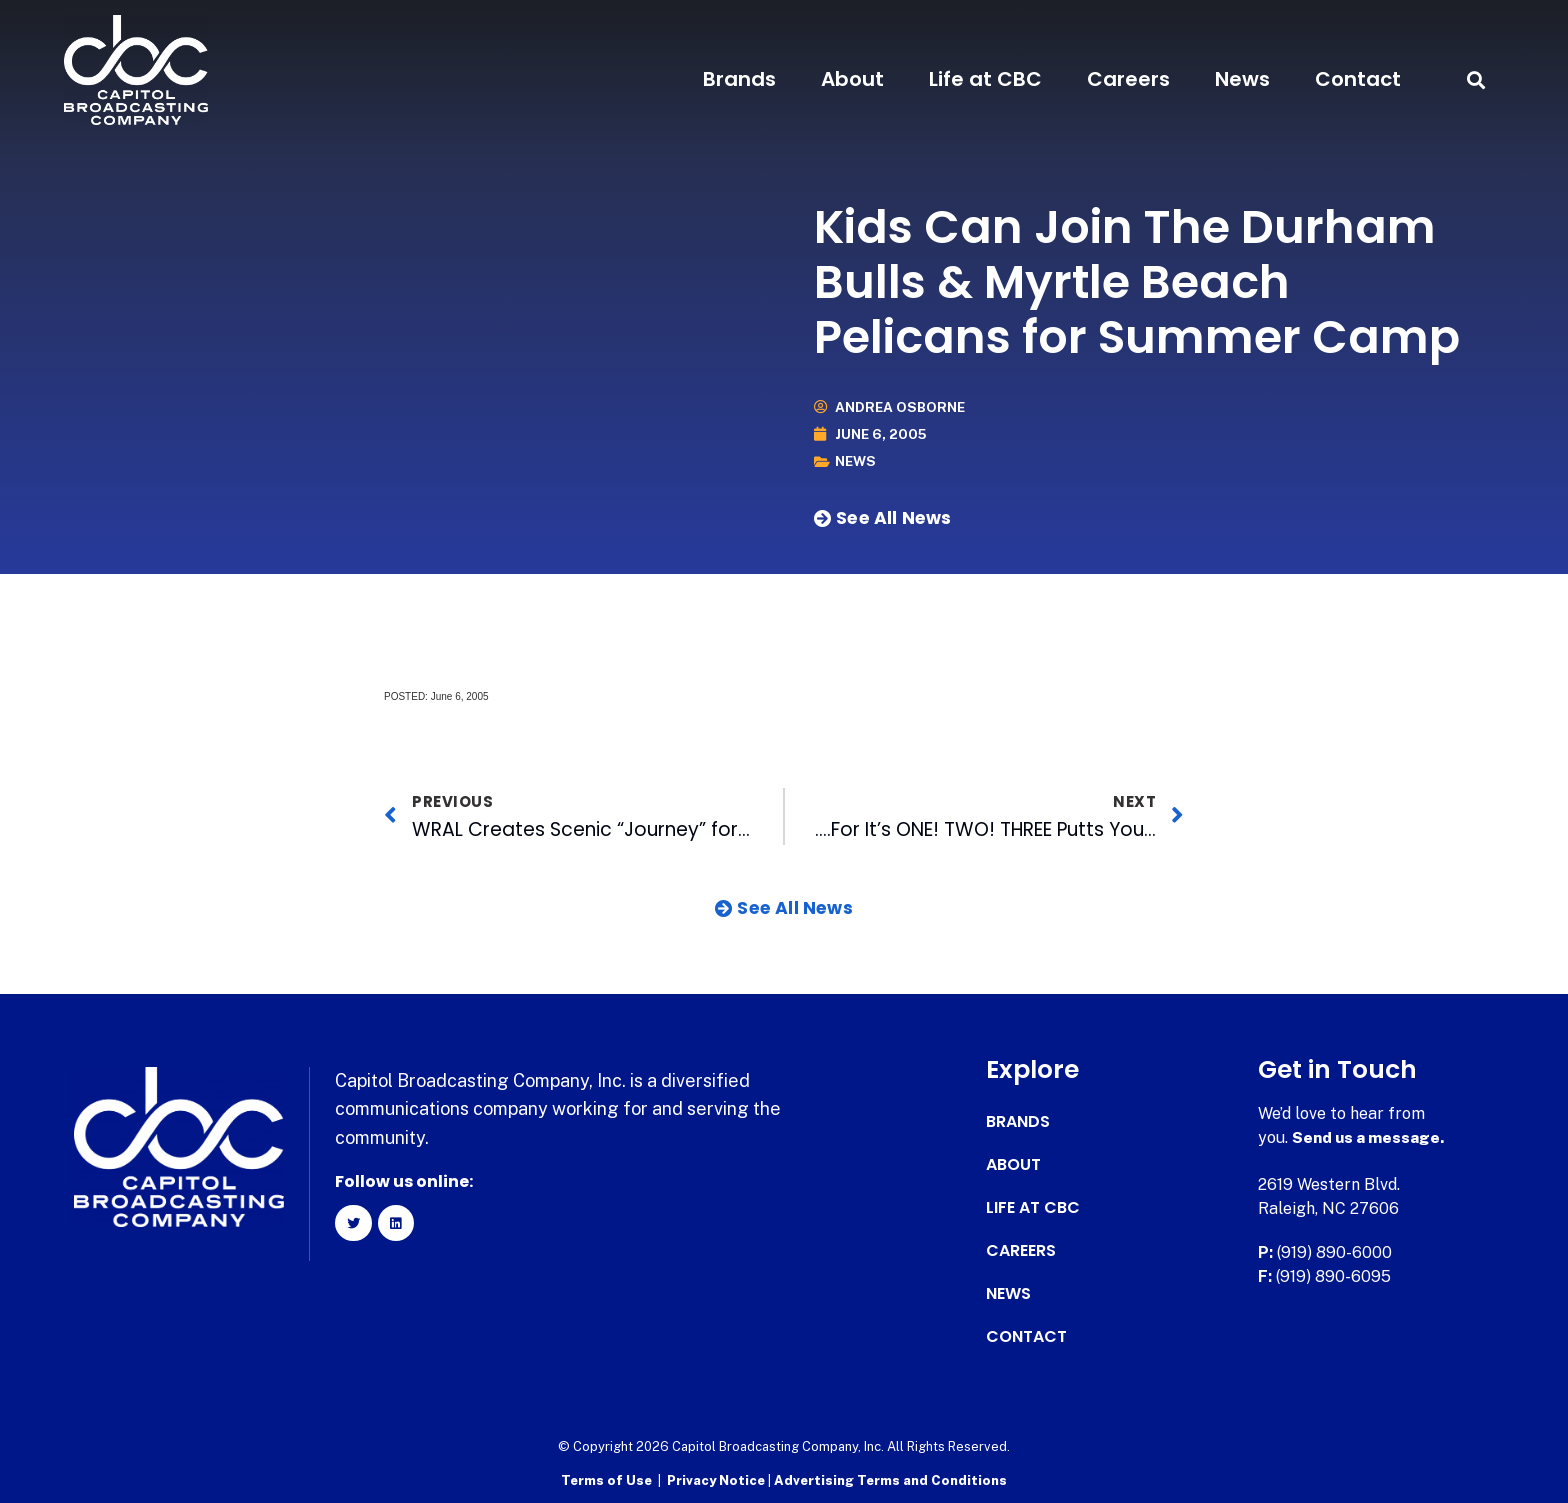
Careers (1128, 79)
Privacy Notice (717, 1478)
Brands (739, 79)
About (852, 79)
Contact (1358, 79)
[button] (1475, 79)
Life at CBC (985, 79)
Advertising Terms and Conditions (890, 1478)
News (1242, 79)
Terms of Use (606, 1478)
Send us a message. (1369, 1136)
